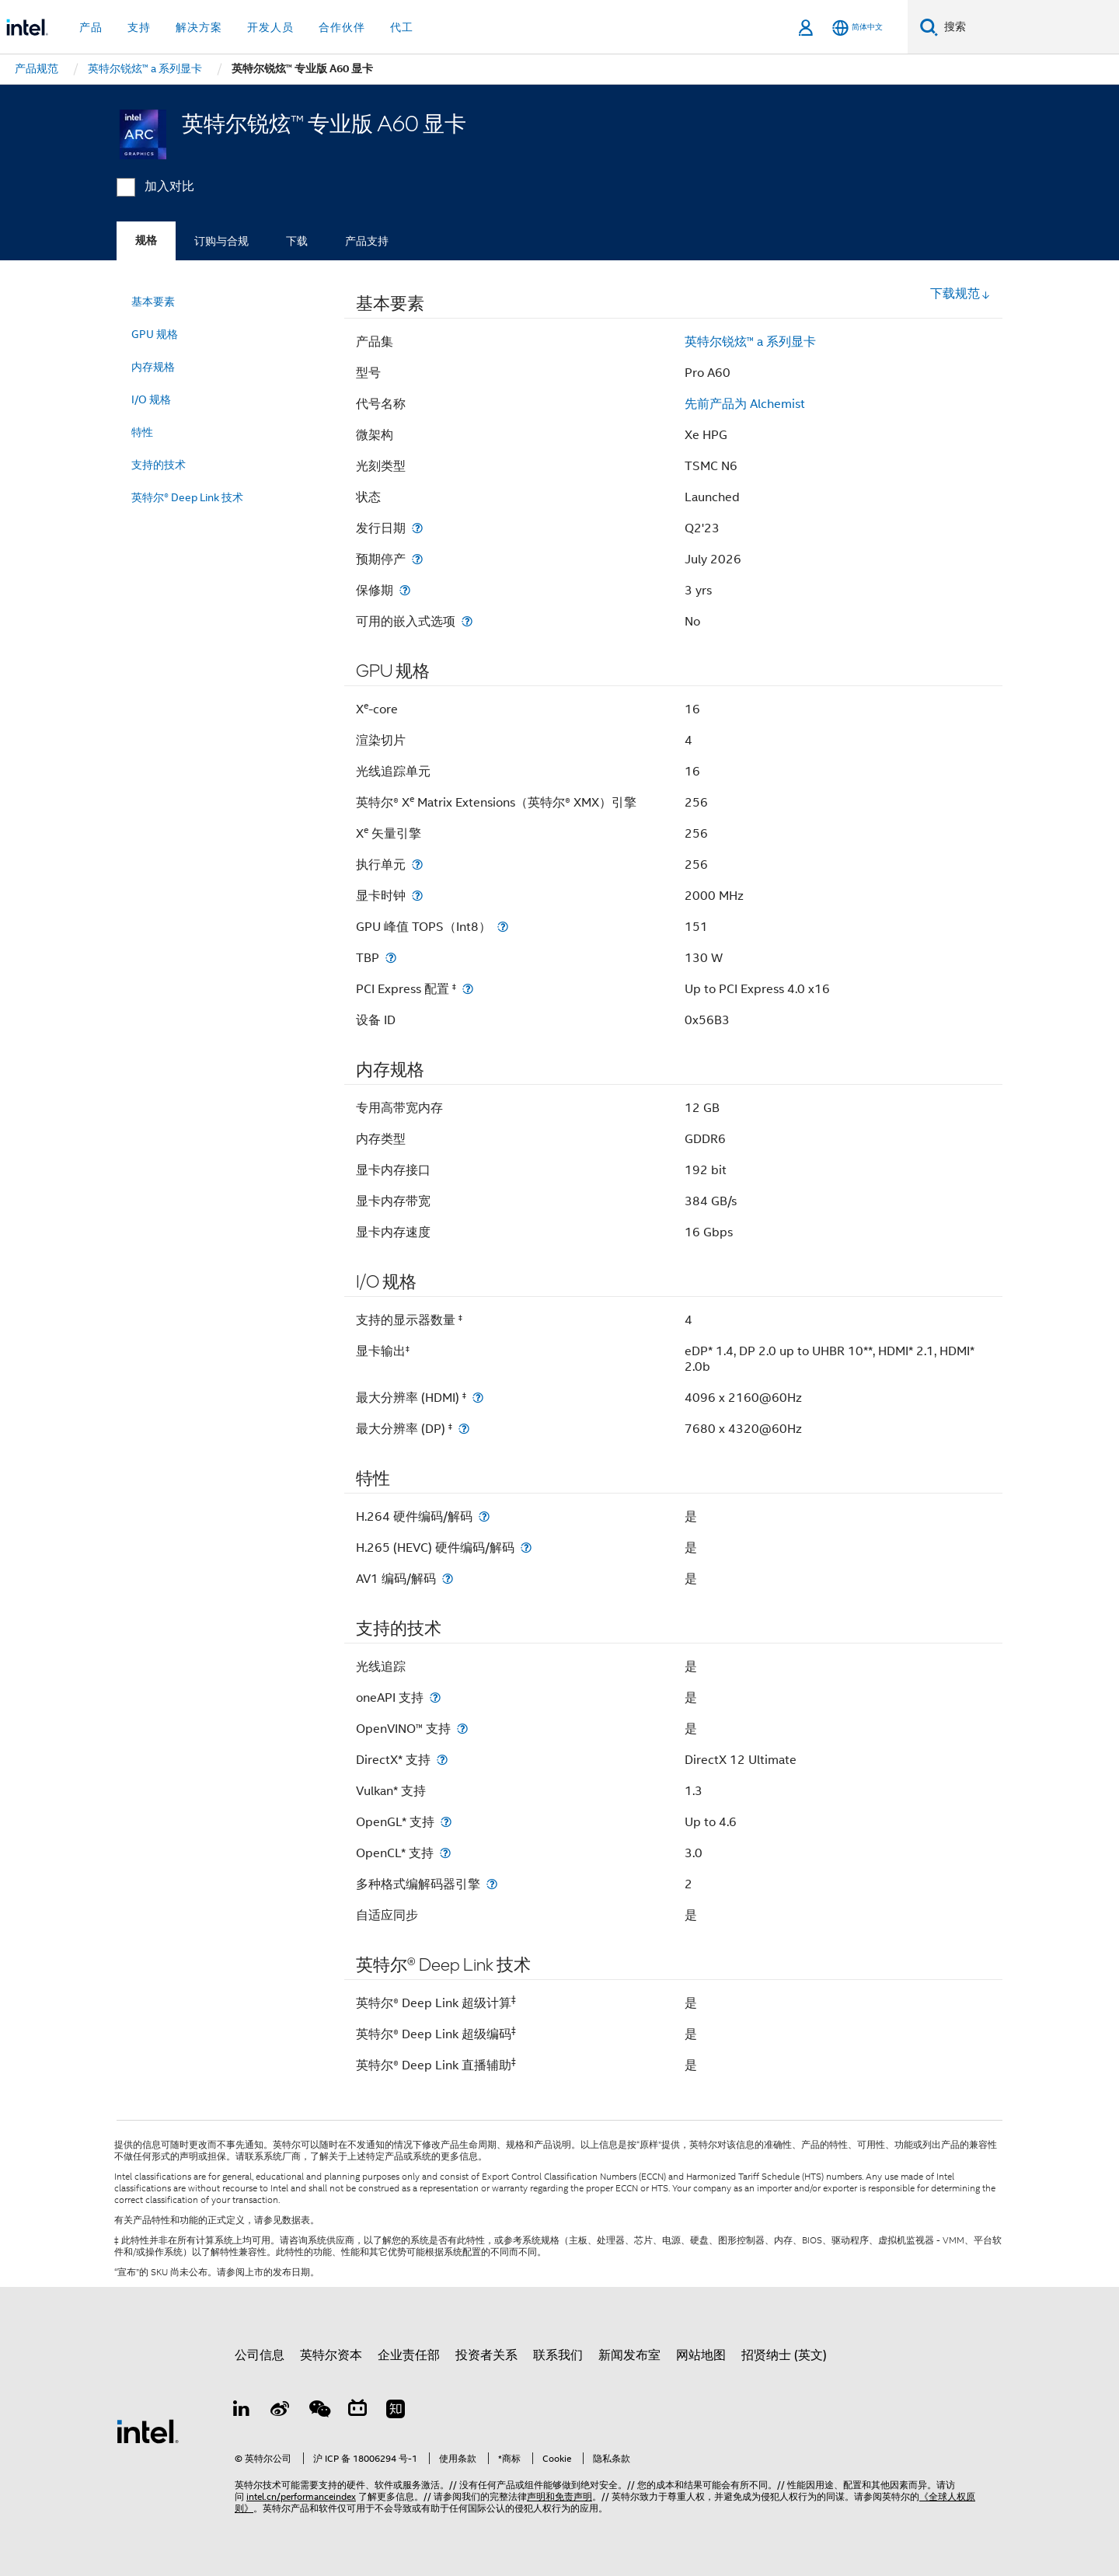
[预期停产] (417, 559)
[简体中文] (857, 27)
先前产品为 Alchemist (745, 404)
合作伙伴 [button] (342, 27)
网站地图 (701, 2355)
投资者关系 (486, 2355)
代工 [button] (401, 27)
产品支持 (367, 241)
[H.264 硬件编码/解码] (484, 1516)
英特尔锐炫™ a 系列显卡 (750, 342)
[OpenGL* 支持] (446, 1821)
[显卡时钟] (417, 895)
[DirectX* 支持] (442, 1759)
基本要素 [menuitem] (153, 301)
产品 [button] (91, 27)
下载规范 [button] (960, 294)
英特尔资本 (331, 2355)
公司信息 (259, 2355)
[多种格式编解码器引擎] (491, 1884)
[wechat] (318, 2411)
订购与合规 (221, 241)
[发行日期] (417, 528)
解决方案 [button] (199, 27)
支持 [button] (139, 27)
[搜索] (929, 27)
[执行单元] (417, 864)
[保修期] (404, 590)
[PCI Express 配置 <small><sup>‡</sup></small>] (467, 988)
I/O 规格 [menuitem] (151, 399)
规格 (146, 240)
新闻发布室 (629, 2355)
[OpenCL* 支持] (445, 1853)
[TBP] (390, 957)
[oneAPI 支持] (435, 1697)
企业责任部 (409, 2355)
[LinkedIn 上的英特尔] (241, 2411)
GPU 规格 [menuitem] (154, 334)
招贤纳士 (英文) (784, 2355)
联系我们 (558, 2355)
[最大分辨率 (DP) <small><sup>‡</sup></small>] (463, 1428)
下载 (297, 241)
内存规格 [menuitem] (153, 367)
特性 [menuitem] (142, 432)
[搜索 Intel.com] (1028, 27)
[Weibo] (280, 2411)
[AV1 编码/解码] (447, 1578)
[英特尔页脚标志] (148, 2430)
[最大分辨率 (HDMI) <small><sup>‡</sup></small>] (477, 1397)
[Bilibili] (357, 2411)
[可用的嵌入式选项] (467, 621)
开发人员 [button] (270, 27)
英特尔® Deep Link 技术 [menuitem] (187, 497)
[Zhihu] (395, 2411)
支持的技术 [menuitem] (158, 465)
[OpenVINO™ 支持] (462, 1728)
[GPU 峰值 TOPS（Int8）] (502, 926)
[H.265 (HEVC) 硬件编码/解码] (526, 1547)
